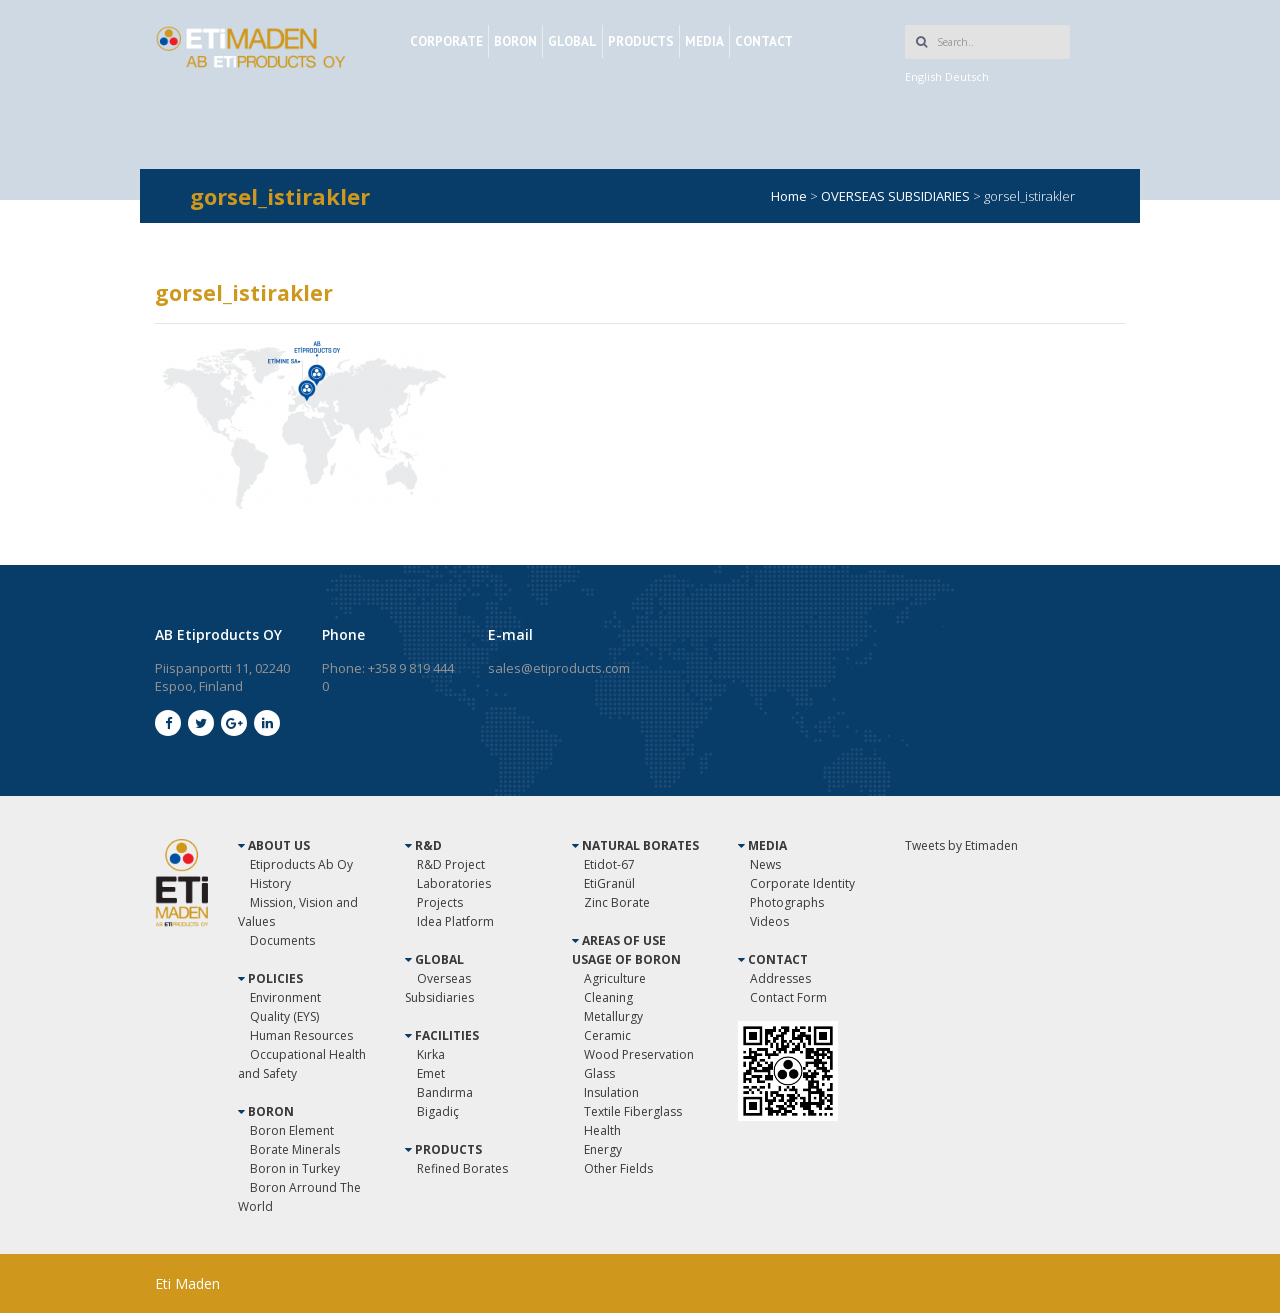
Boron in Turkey (295, 1168)
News (765, 864)
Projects (440, 902)
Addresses (780, 978)
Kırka (431, 1054)
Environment (285, 997)
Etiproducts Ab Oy (301, 864)
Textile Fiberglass (633, 1111)
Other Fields (618, 1168)
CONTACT (764, 41)
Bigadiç (438, 1111)
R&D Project (451, 864)
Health (602, 1130)
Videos (769, 921)
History (270, 883)
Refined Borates (462, 1168)
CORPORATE (446, 41)
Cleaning (608, 997)
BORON (515, 41)
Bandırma (445, 1092)
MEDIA (704, 41)
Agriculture (615, 978)
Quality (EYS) (284, 1016)
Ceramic (607, 1035)
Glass (599, 1073)
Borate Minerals (295, 1149)
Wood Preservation (639, 1054)
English (923, 76)
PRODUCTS (641, 41)
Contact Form (788, 997)
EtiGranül (609, 883)
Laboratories (454, 883)
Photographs (787, 902)
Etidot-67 (609, 864)
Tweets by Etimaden (961, 845)
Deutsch (967, 76)
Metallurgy (613, 1016)
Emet (431, 1073)
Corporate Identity (802, 883)
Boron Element (292, 1130)
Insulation (611, 1092)
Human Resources (301, 1035)
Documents (282, 940)
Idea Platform (455, 921)
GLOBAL (572, 41)
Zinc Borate (617, 902)
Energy (603, 1149)
